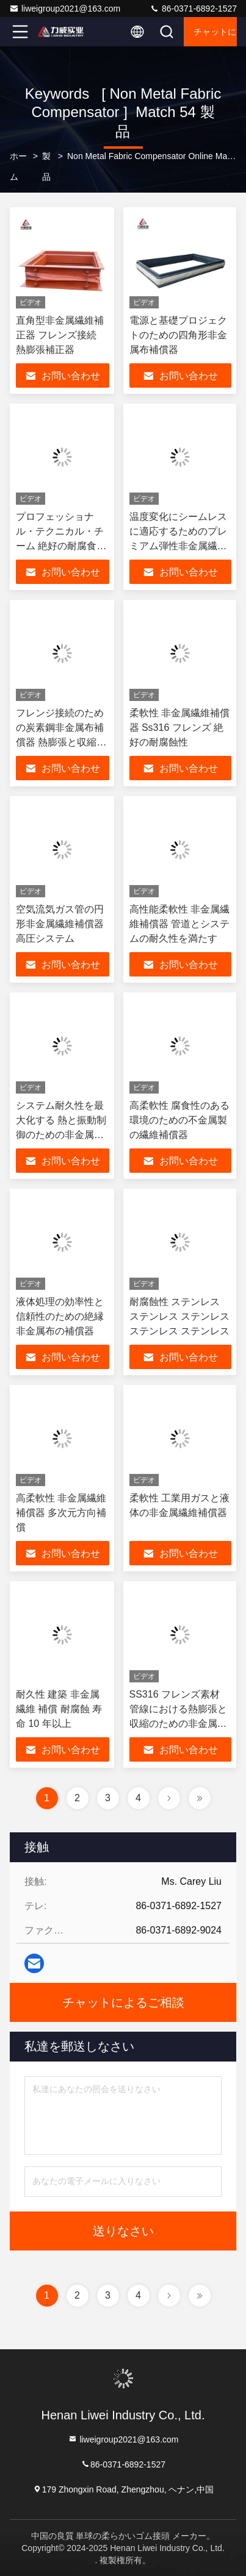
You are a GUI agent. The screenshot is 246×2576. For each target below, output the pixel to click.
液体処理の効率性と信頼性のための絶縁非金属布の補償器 (60, 1316)
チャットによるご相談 (215, 32)
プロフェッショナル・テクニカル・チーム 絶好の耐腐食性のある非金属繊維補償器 (61, 545)
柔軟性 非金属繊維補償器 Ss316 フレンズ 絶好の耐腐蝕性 (179, 727)
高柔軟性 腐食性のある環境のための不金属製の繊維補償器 (179, 1120)
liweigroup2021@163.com (64, 8)
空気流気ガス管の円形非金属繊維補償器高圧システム (60, 924)
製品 (46, 166)
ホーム (18, 166)
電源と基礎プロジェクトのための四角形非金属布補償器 (178, 335)
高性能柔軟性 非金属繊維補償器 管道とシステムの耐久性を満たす (179, 924)
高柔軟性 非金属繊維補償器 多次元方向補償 (61, 1512)
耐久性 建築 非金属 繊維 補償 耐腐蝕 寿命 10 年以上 (59, 1709)
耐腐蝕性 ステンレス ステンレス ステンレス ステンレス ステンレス (179, 1316)
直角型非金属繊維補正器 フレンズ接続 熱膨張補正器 (60, 335)
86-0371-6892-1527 (193, 8)
